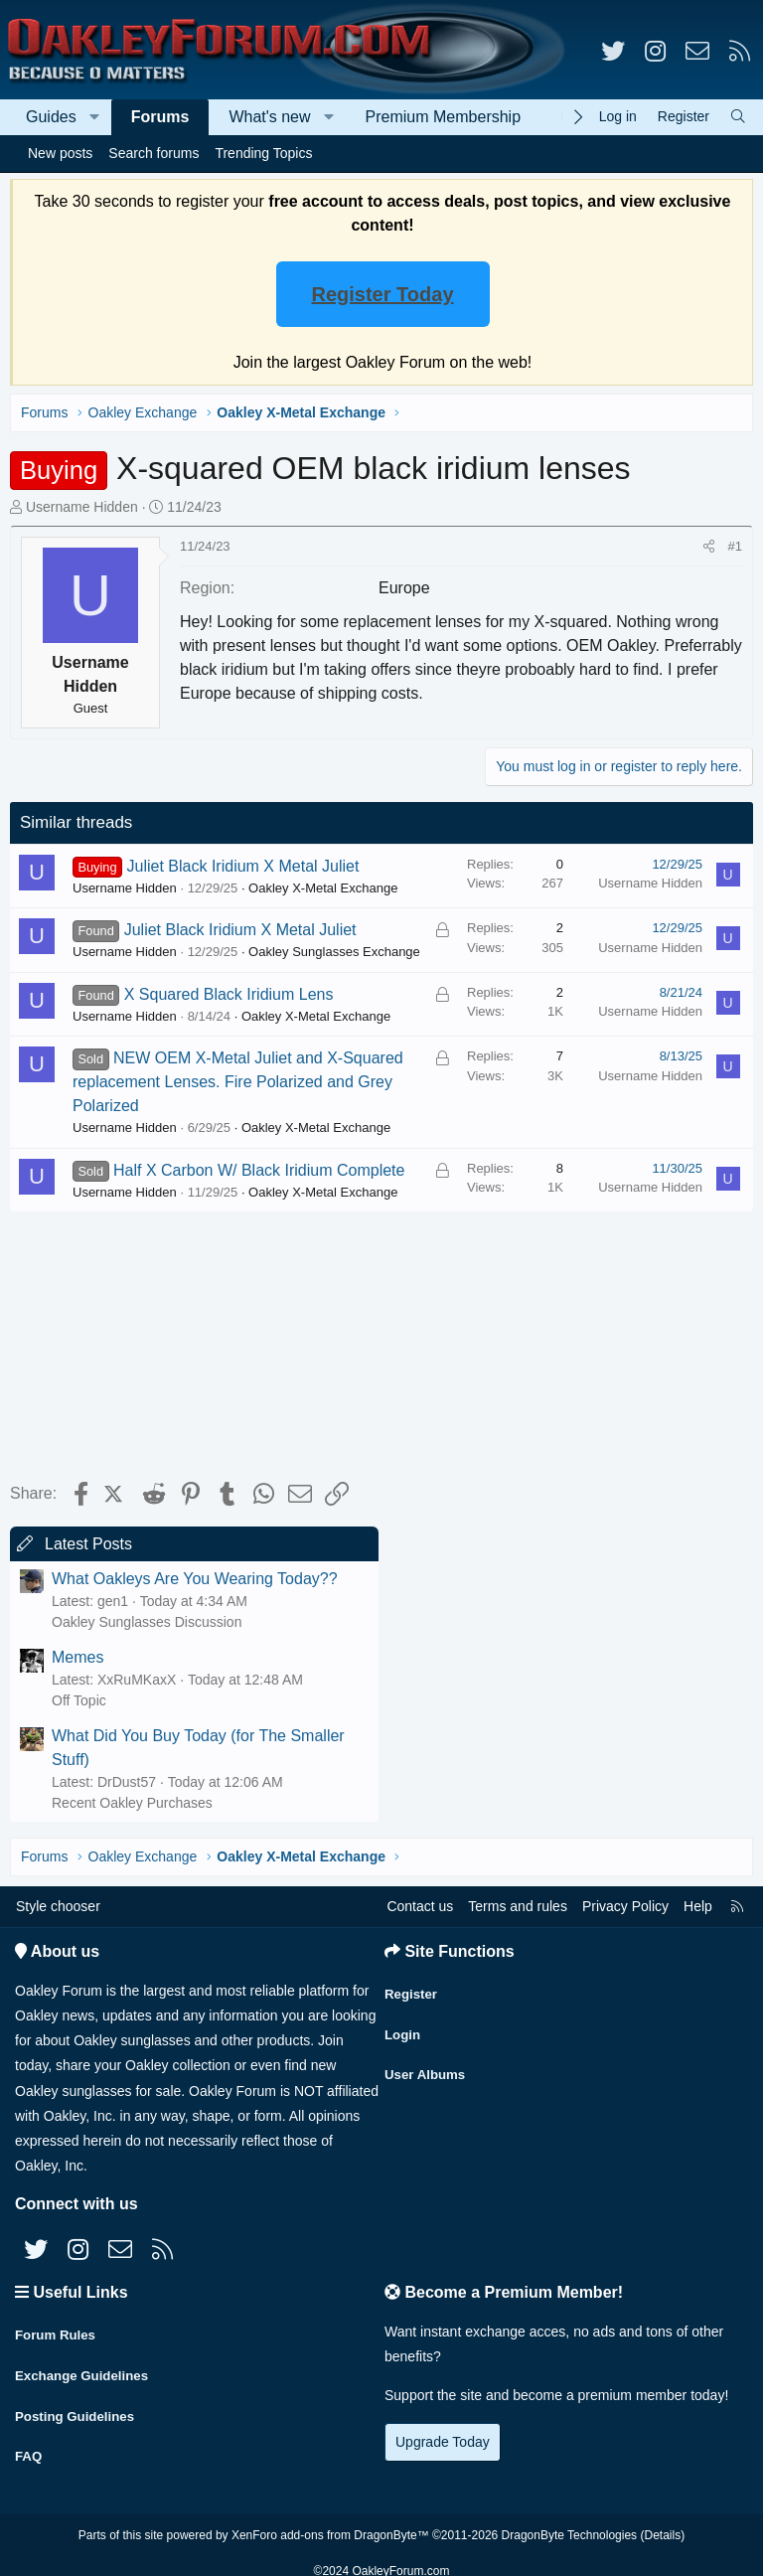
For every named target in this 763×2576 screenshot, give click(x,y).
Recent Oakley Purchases (132, 1803)
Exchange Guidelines (85, 2368)
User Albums (427, 2066)
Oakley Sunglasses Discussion (146, 1622)
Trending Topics (263, 153)
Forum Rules (57, 2329)
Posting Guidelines (78, 2407)
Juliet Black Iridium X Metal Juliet (243, 866)
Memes (77, 1657)
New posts (60, 153)
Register (412, 1989)
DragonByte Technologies (570, 2519)
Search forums (153, 153)
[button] (94, 117)
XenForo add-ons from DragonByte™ (330, 2519)
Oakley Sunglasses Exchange (334, 951)
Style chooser (58, 1906)
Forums (160, 116)
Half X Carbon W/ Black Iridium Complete (258, 1170)
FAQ (29, 2446)
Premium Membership (443, 116)
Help (698, 1906)
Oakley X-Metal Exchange (322, 888)
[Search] (738, 116)
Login (403, 2027)
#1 (735, 546)
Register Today (383, 294)
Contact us (419, 1906)
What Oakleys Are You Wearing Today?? (195, 1578)
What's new (269, 116)
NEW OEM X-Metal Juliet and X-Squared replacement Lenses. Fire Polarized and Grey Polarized (238, 1081)
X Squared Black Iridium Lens (229, 994)
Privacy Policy (625, 1906)
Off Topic (79, 1700)
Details (662, 2519)
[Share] (708, 547)
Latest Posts (88, 1543)
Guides (51, 116)
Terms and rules (517, 1906)
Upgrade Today (442, 2442)
